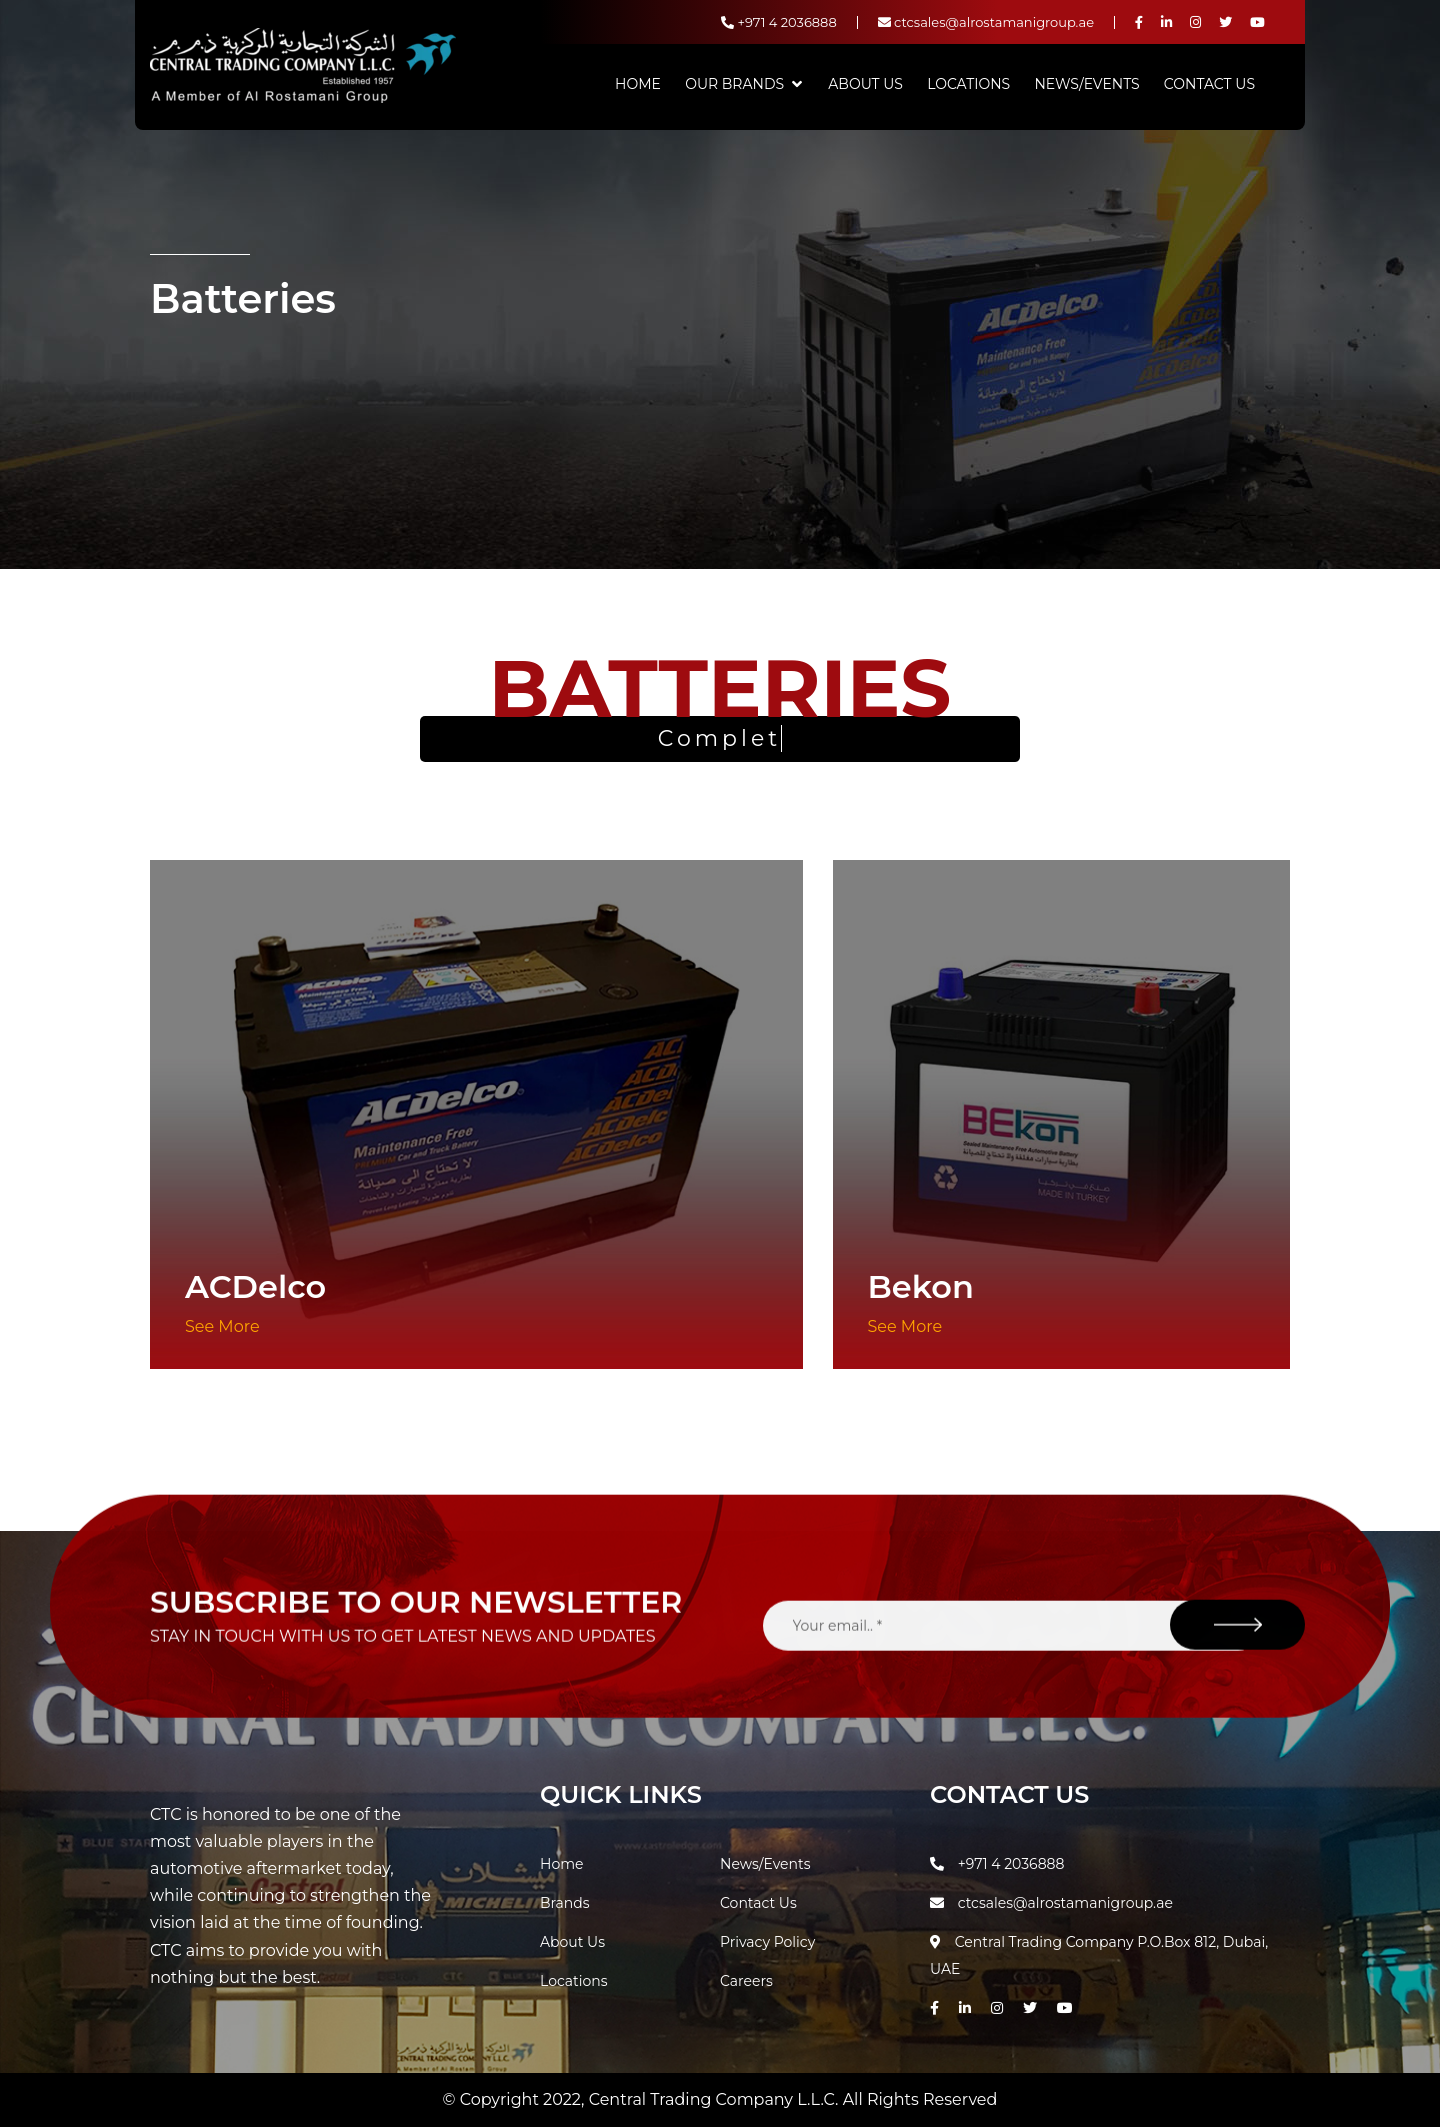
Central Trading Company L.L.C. (716, 2099)
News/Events (1086, 84)
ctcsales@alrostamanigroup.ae (986, 22)
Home (638, 84)
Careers (746, 1981)
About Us (865, 84)
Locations (968, 84)
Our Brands (734, 84)
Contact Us (1209, 84)
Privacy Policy (767, 1942)
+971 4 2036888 (779, 22)
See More (222, 1326)
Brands (565, 1903)
